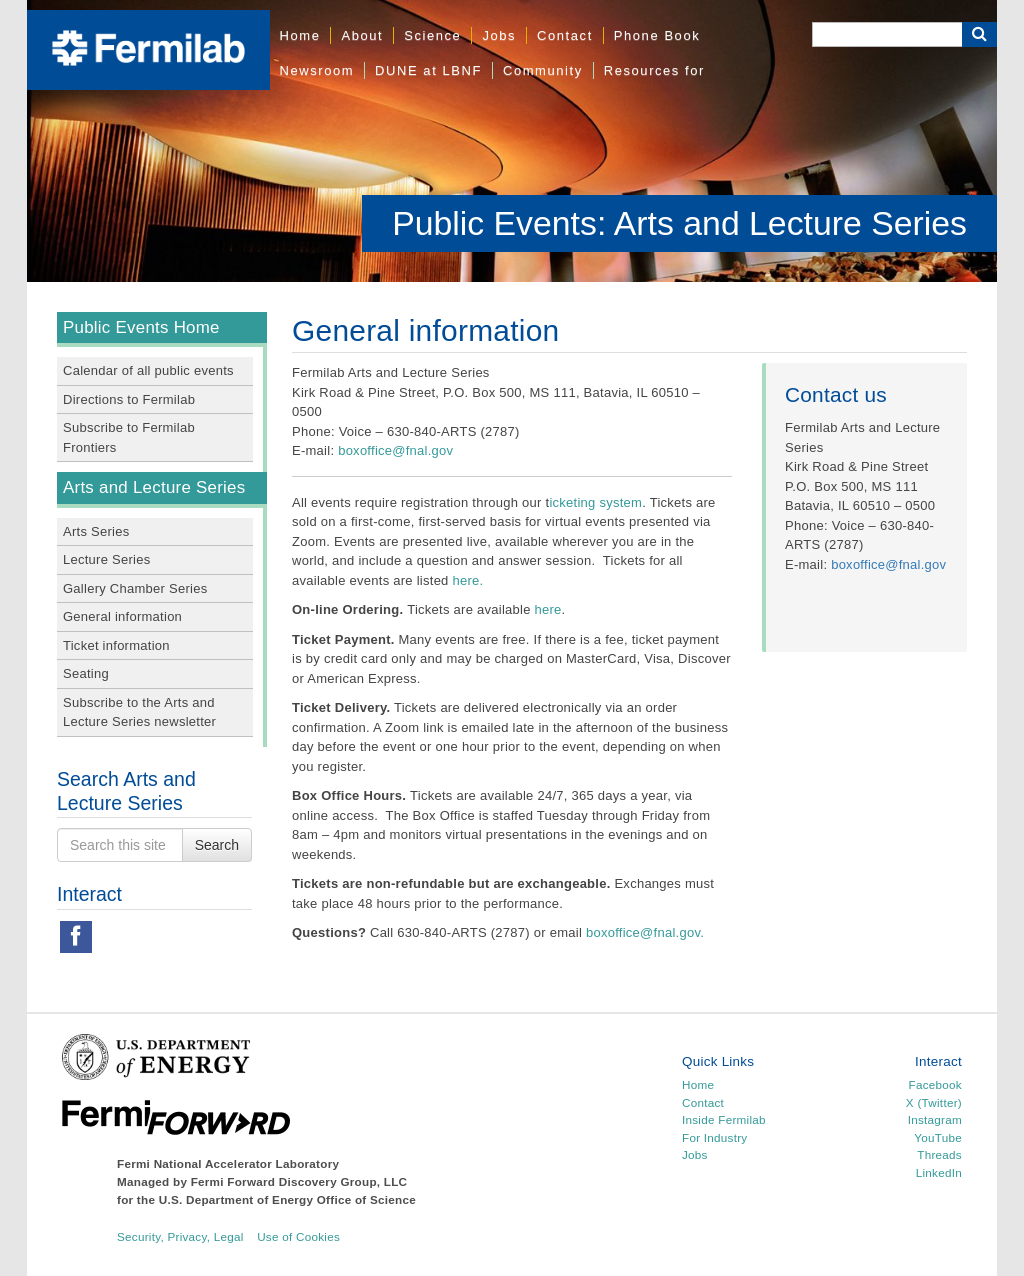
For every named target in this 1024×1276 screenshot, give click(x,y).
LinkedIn (939, 1172)
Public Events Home (141, 327)
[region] (512, 141)
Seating (86, 673)
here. (469, 580)
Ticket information (116, 645)
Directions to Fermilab (129, 399)
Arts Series (96, 531)
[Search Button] (979, 34)
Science (432, 35)
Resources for (654, 70)
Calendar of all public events (148, 370)
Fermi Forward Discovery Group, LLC (299, 1181)
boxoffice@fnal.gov (395, 450)
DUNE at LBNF (428, 70)
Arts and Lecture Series (154, 487)
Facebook (935, 1084)
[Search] (887, 34)
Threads (939, 1154)
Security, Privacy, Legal (180, 1236)
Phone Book (657, 35)
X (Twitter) (934, 1102)
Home (300, 35)
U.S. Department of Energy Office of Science (287, 1199)
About (362, 35)
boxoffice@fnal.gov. (645, 932)
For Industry (714, 1137)
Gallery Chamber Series (135, 588)
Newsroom (317, 70)
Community (543, 70)
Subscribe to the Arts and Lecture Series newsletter (139, 712)
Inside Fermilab (724, 1119)
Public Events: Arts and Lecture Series (679, 223)
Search (217, 845)
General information (122, 616)
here (548, 609)
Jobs (499, 35)
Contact (565, 35)
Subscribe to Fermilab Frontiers (129, 437)
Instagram (935, 1119)
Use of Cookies (298, 1236)
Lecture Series (106, 559)
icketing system (595, 502)
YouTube (938, 1137)
